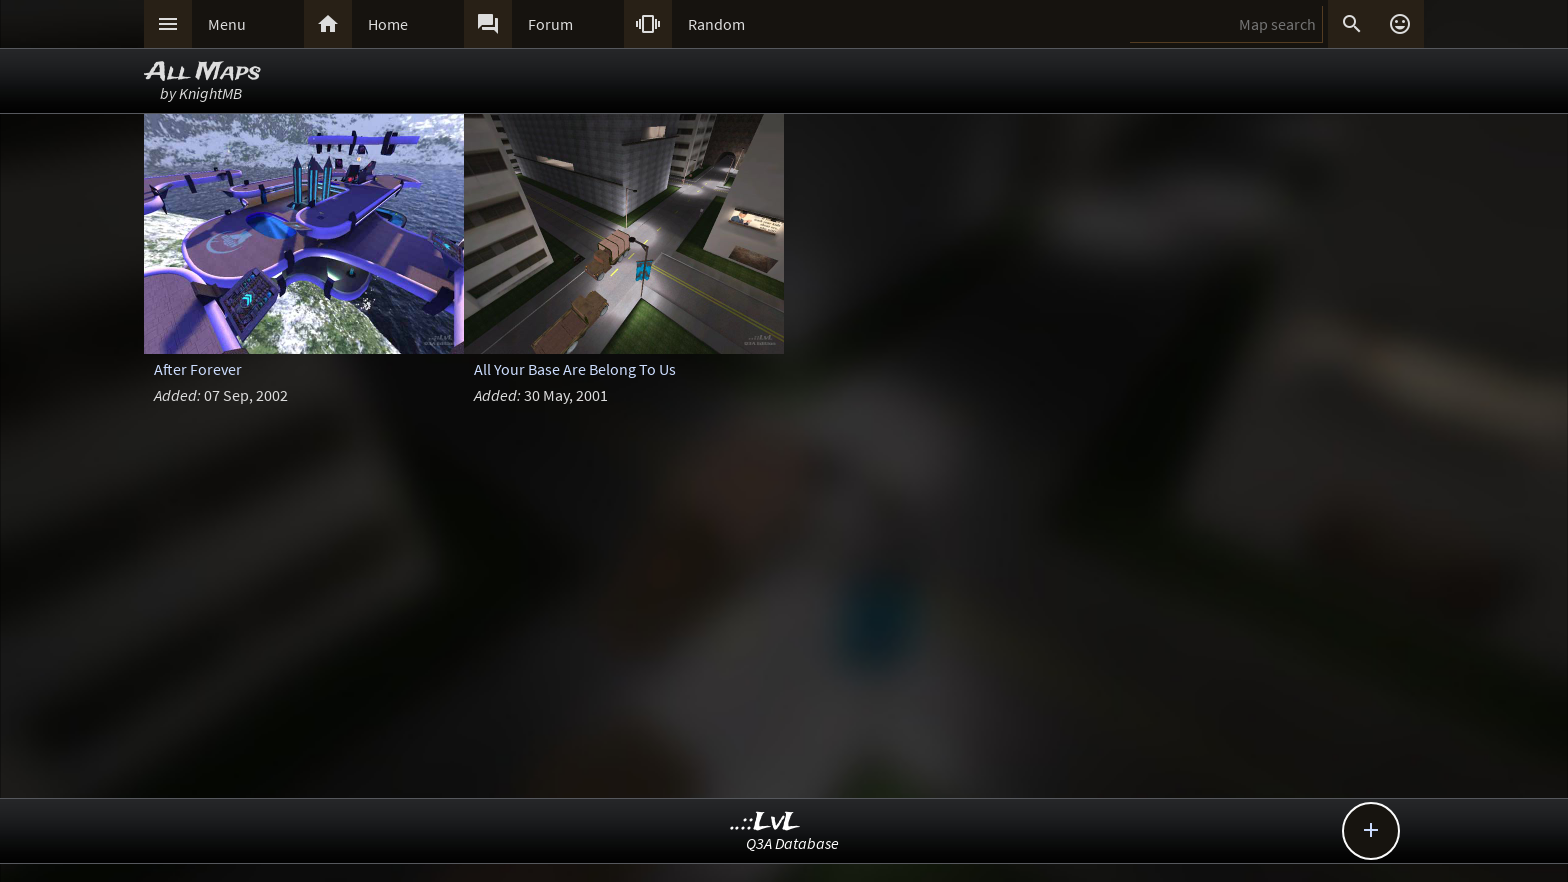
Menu (227, 24)
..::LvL (765, 822)
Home (388, 24)
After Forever (198, 369)
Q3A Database (792, 843)
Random (716, 24)
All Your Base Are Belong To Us (575, 369)
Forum (550, 24)
